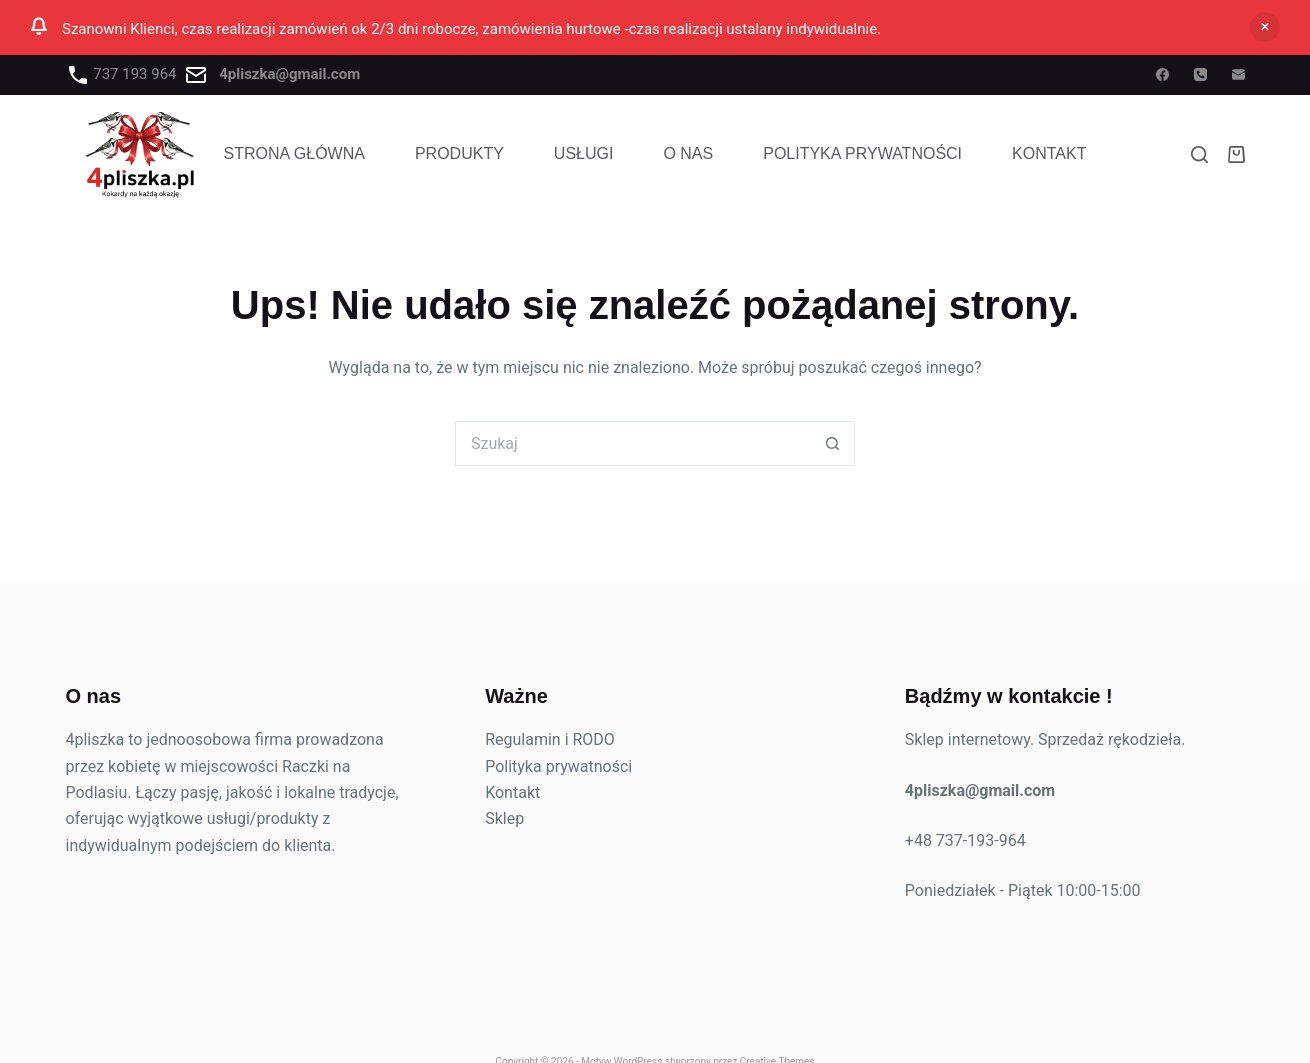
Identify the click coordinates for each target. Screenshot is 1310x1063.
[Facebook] (1162, 74)
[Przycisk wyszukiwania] (832, 443)
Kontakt (1049, 153)
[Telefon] (1200, 74)
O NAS (688, 153)
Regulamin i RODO (550, 739)
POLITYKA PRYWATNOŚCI (862, 153)
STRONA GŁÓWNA (294, 153)
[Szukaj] (1199, 154)
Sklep (504, 818)
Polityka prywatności (558, 766)
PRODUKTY (459, 153)
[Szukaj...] (632, 443)
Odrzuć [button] (1265, 27)
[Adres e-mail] (1238, 74)
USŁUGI (584, 153)
